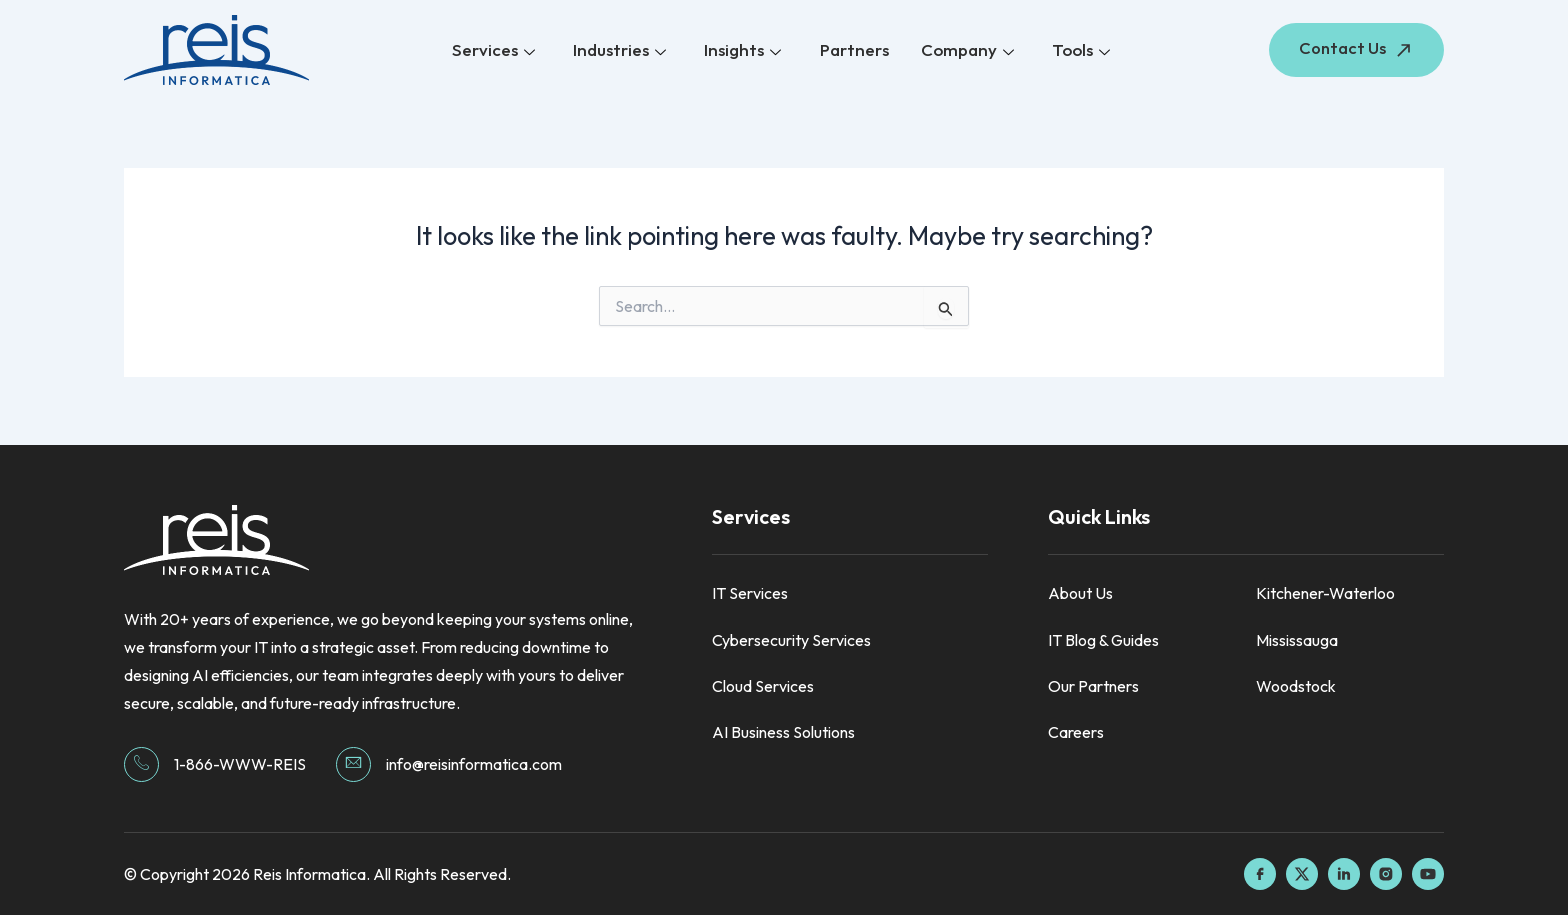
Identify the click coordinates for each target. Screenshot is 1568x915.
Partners (852, 49)
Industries (622, 50)
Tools (1075, 50)
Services (498, 50)
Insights (743, 50)
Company (963, 50)
